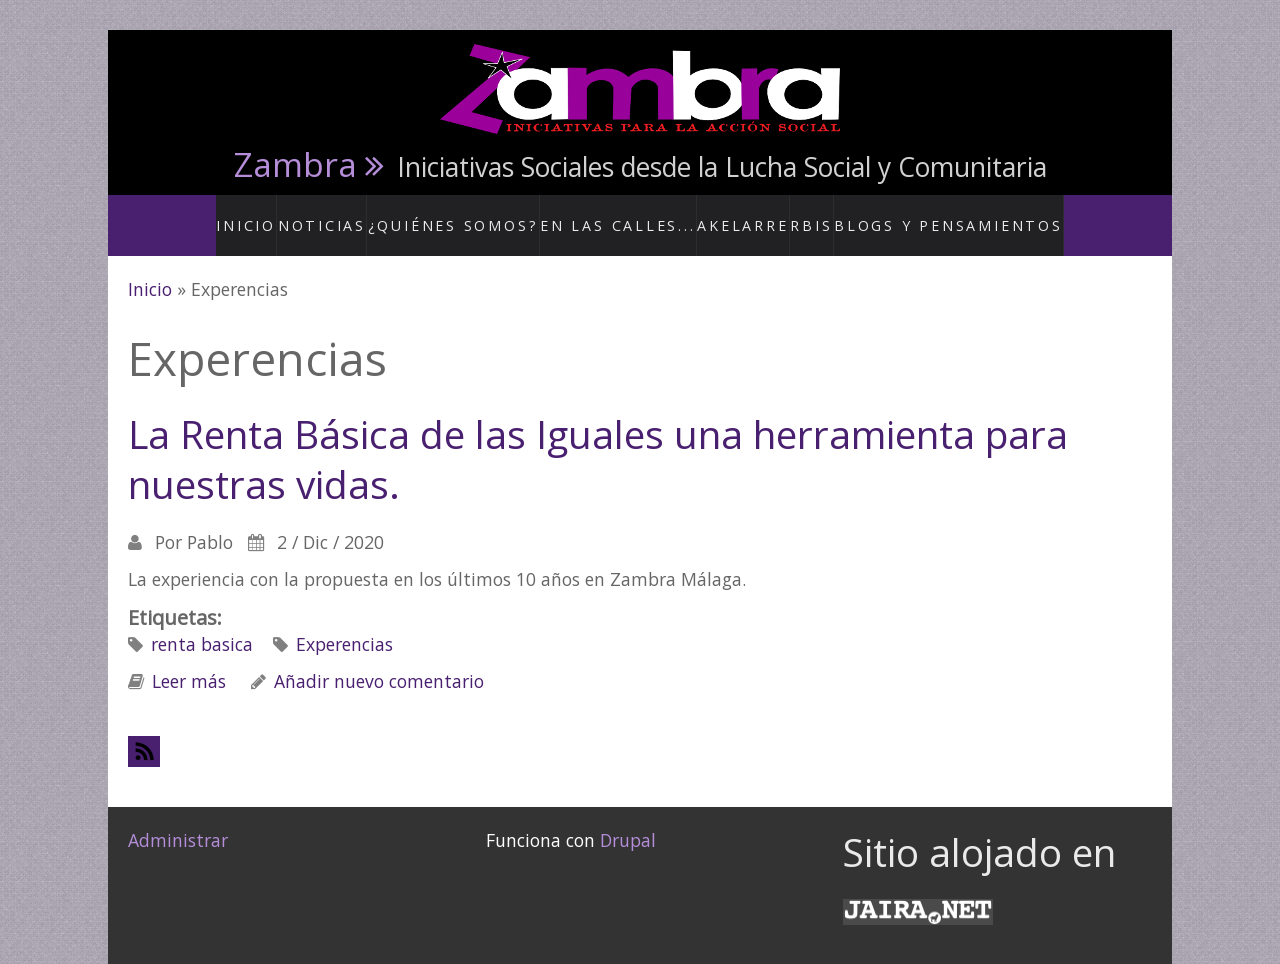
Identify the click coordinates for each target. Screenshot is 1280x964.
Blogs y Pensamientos (928, 214)
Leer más (189, 660)
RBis (806, 214)
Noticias (366, 214)
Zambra (295, 164)
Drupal (628, 819)
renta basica (202, 623)
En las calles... (624, 214)
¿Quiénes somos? (484, 214)
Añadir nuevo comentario (379, 660)
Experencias (344, 623)
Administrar (178, 819)
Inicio (289, 214)
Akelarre (734, 214)
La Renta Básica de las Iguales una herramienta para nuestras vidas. (598, 438)
